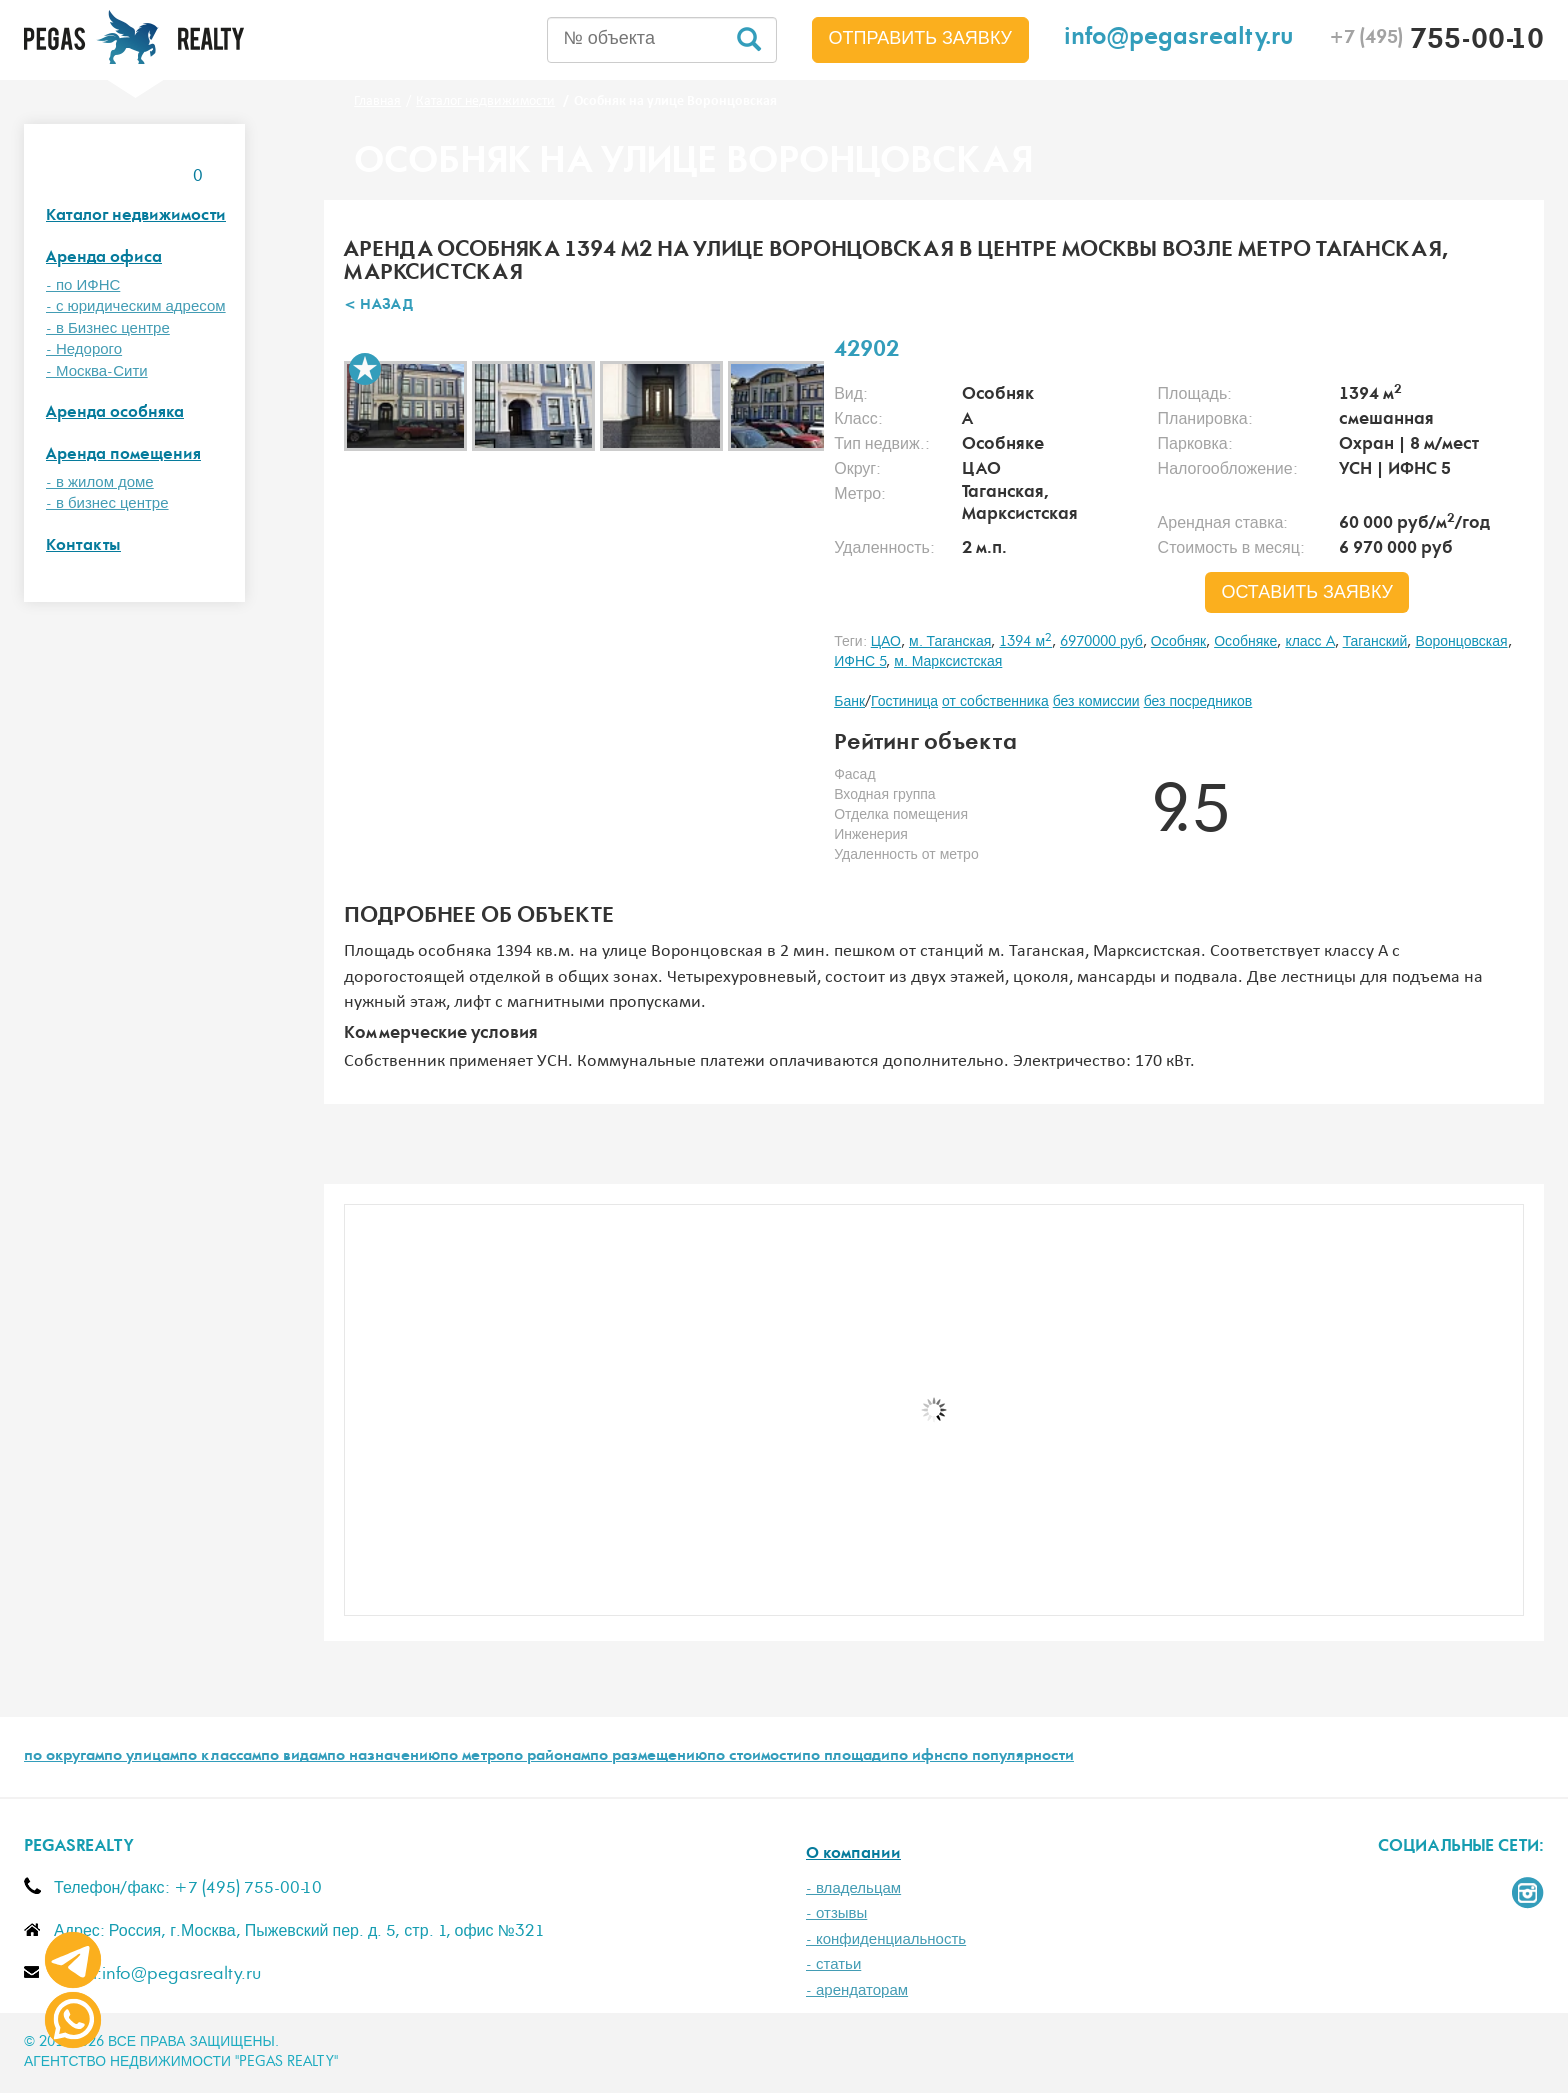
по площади (846, 1757)
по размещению (648, 1757)
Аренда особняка (115, 413)
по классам (220, 1757)
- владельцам (853, 1888)
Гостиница (904, 702)
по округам (64, 1757)
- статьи (833, 1964)
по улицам (141, 1757)
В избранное (365, 369)
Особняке (1245, 642)
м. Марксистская (948, 662)
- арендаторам (857, 1990)
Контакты (83, 546)
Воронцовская (1461, 642)
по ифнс (920, 1757)
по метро (472, 1757)
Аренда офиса (104, 258)
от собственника (995, 702)
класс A (1309, 642)
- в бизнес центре (107, 503)
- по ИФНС (83, 285)
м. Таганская (950, 642)
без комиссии (1096, 702)
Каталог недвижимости (136, 216)
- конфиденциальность (886, 1939)
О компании (853, 1854)
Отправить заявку (921, 39)
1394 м (1025, 642)
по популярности (1012, 1757)
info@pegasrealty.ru (1179, 39)
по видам (294, 1757)
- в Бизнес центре (108, 328)
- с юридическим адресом (136, 306)
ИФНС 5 (860, 662)
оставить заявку (1307, 593)
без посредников (1198, 702)
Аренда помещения (123, 455)
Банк (849, 702)
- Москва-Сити (97, 371)
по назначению (383, 1757)
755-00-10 (1436, 42)
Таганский (1375, 642)
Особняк (1178, 642)
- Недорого (84, 349)
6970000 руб (1101, 642)
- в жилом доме (100, 482)
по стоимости (754, 1757)
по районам (547, 1757)
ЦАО (886, 642)
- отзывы (836, 1913)
